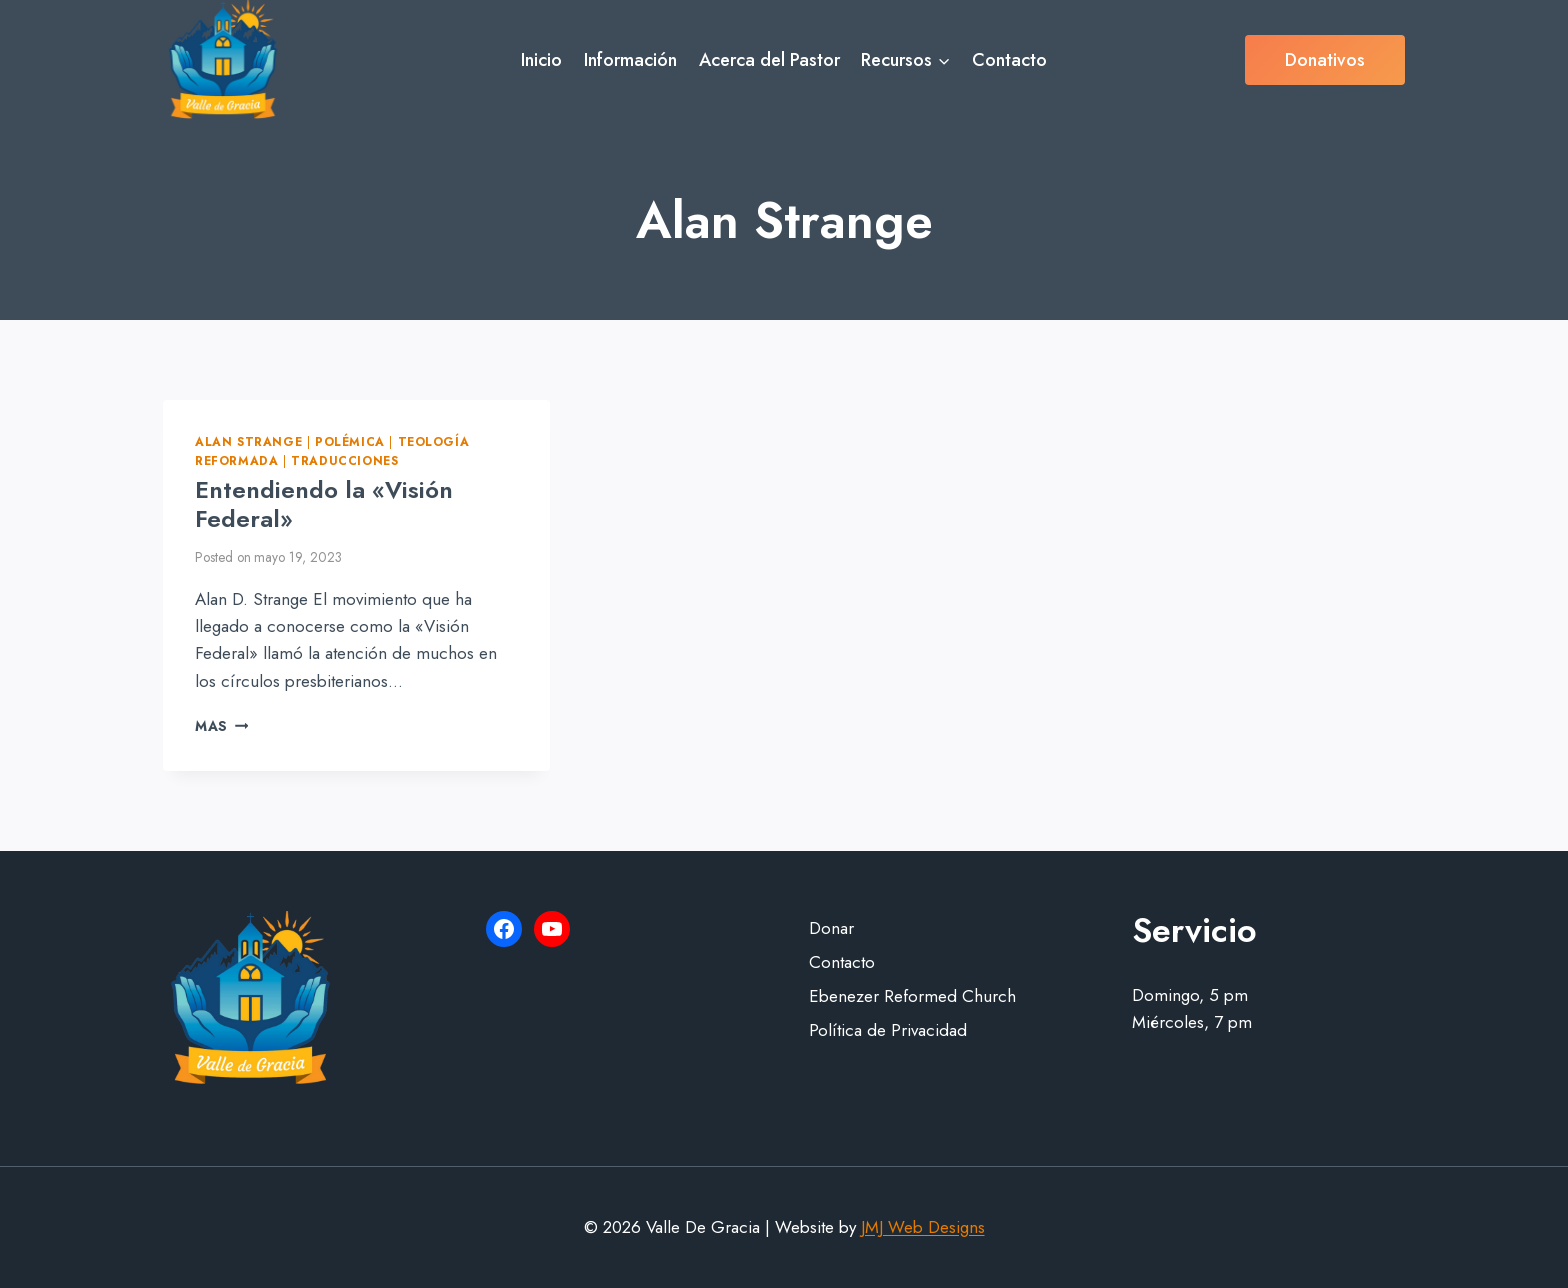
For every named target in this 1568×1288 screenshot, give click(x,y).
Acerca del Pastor (769, 60)
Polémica (350, 441)
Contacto (1009, 60)
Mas (221, 726)
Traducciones (344, 460)
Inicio (541, 60)
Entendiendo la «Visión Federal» (324, 504)
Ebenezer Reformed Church (912, 996)
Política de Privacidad (888, 1030)
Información (630, 60)
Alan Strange (248, 441)
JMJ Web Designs (923, 1227)
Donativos (1325, 60)
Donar (831, 928)
